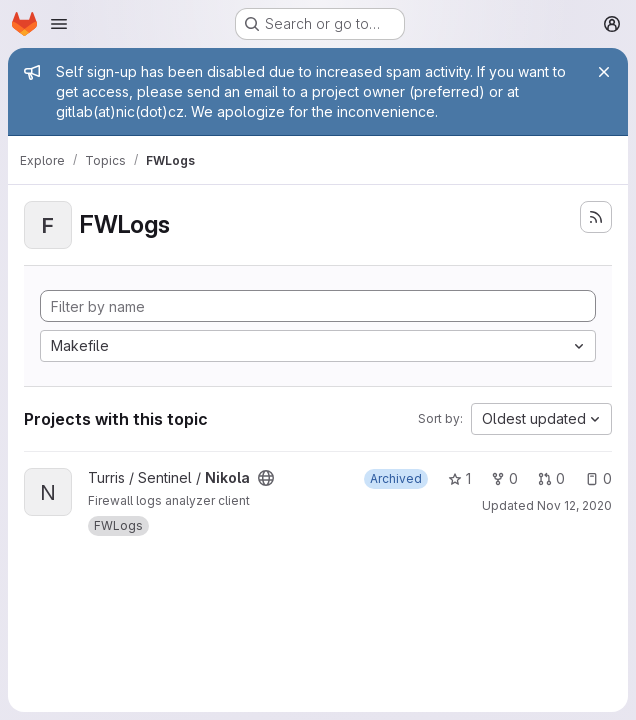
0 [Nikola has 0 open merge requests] (551, 478)
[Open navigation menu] (59, 24)
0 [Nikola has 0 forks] (504, 478)
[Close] (604, 72)
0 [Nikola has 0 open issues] (598, 478)
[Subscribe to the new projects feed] (596, 217)
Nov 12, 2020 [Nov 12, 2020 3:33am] (574, 505)
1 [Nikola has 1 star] (459, 478)
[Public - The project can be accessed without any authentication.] (266, 478)
